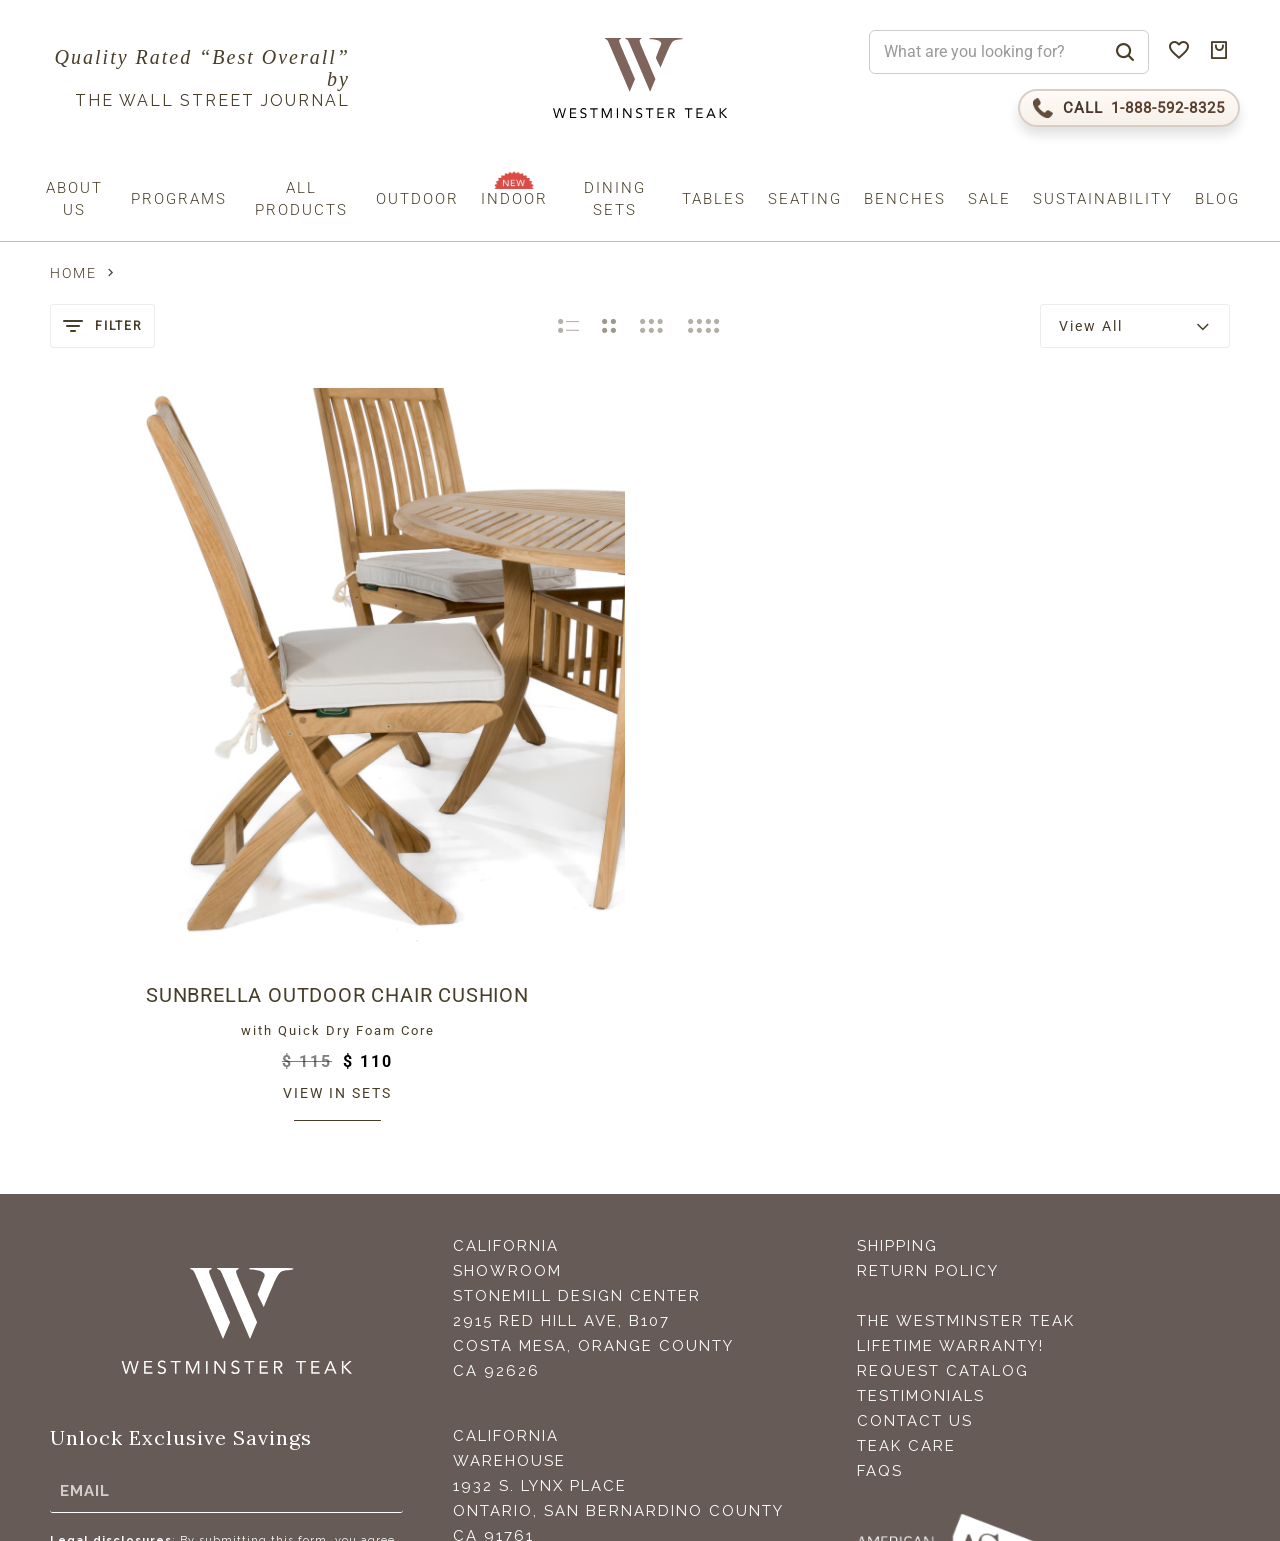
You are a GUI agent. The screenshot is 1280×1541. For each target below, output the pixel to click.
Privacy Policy (254, 1357)
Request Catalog (943, 1069)
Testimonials (921, 1094)
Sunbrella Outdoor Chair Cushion (186, 693)
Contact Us (915, 1119)
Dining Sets (615, 199)
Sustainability (1103, 199)
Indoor (514, 199)
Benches (905, 199)
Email (85, 1188)
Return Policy (928, 969)
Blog (1217, 199)
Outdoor (417, 199)
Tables (714, 199)
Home (73, 273)
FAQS (880, 1169)
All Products (301, 199)
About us (74, 199)
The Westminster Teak (966, 1019)
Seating (805, 199)
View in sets (186, 791)
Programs (179, 199)
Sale (989, 199)
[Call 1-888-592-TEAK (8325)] (1129, 108)
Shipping (897, 944)
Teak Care (906, 1144)
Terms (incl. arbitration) (122, 1357)
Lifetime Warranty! (950, 1044)
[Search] (1125, 52)
